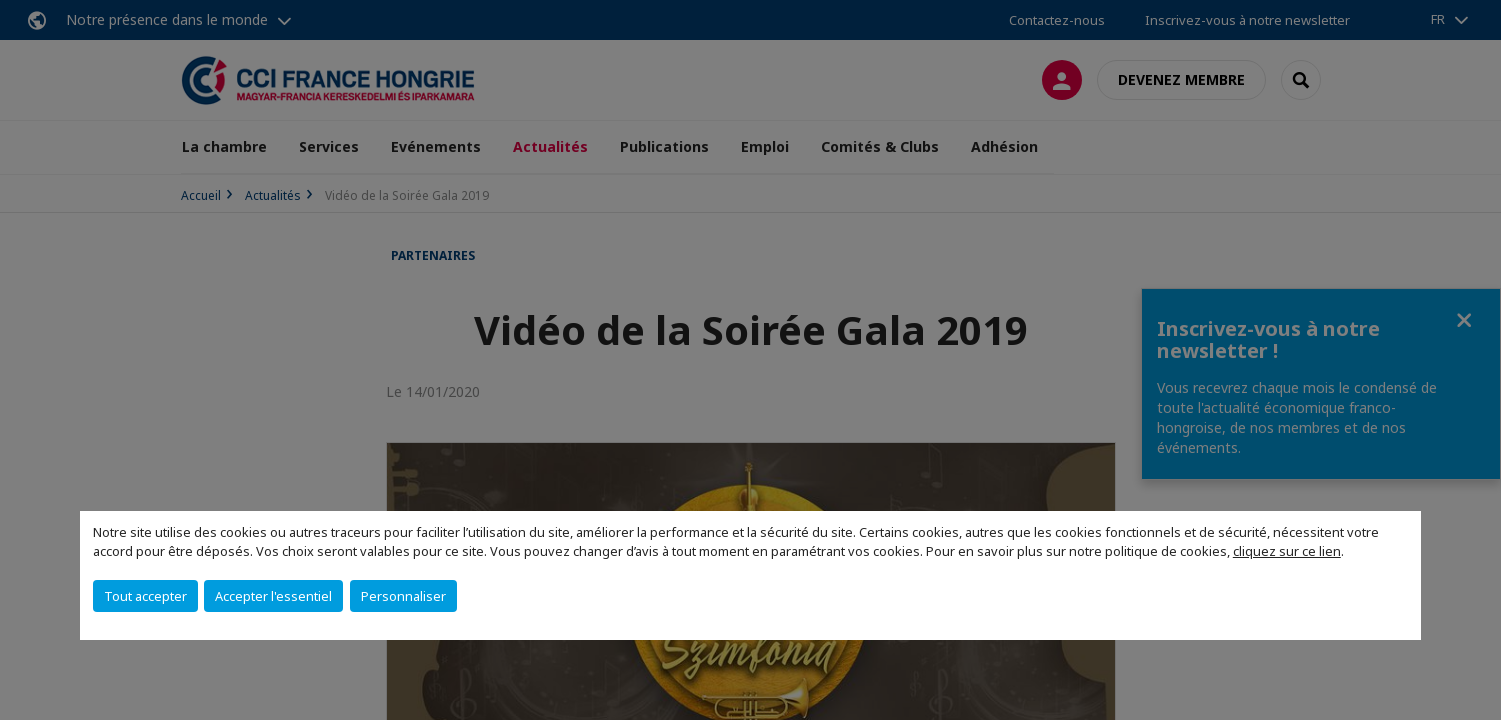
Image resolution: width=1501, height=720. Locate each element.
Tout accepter (145, 596)
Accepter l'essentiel (273, 596)
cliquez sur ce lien (1287, 551)
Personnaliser (403, 596)
